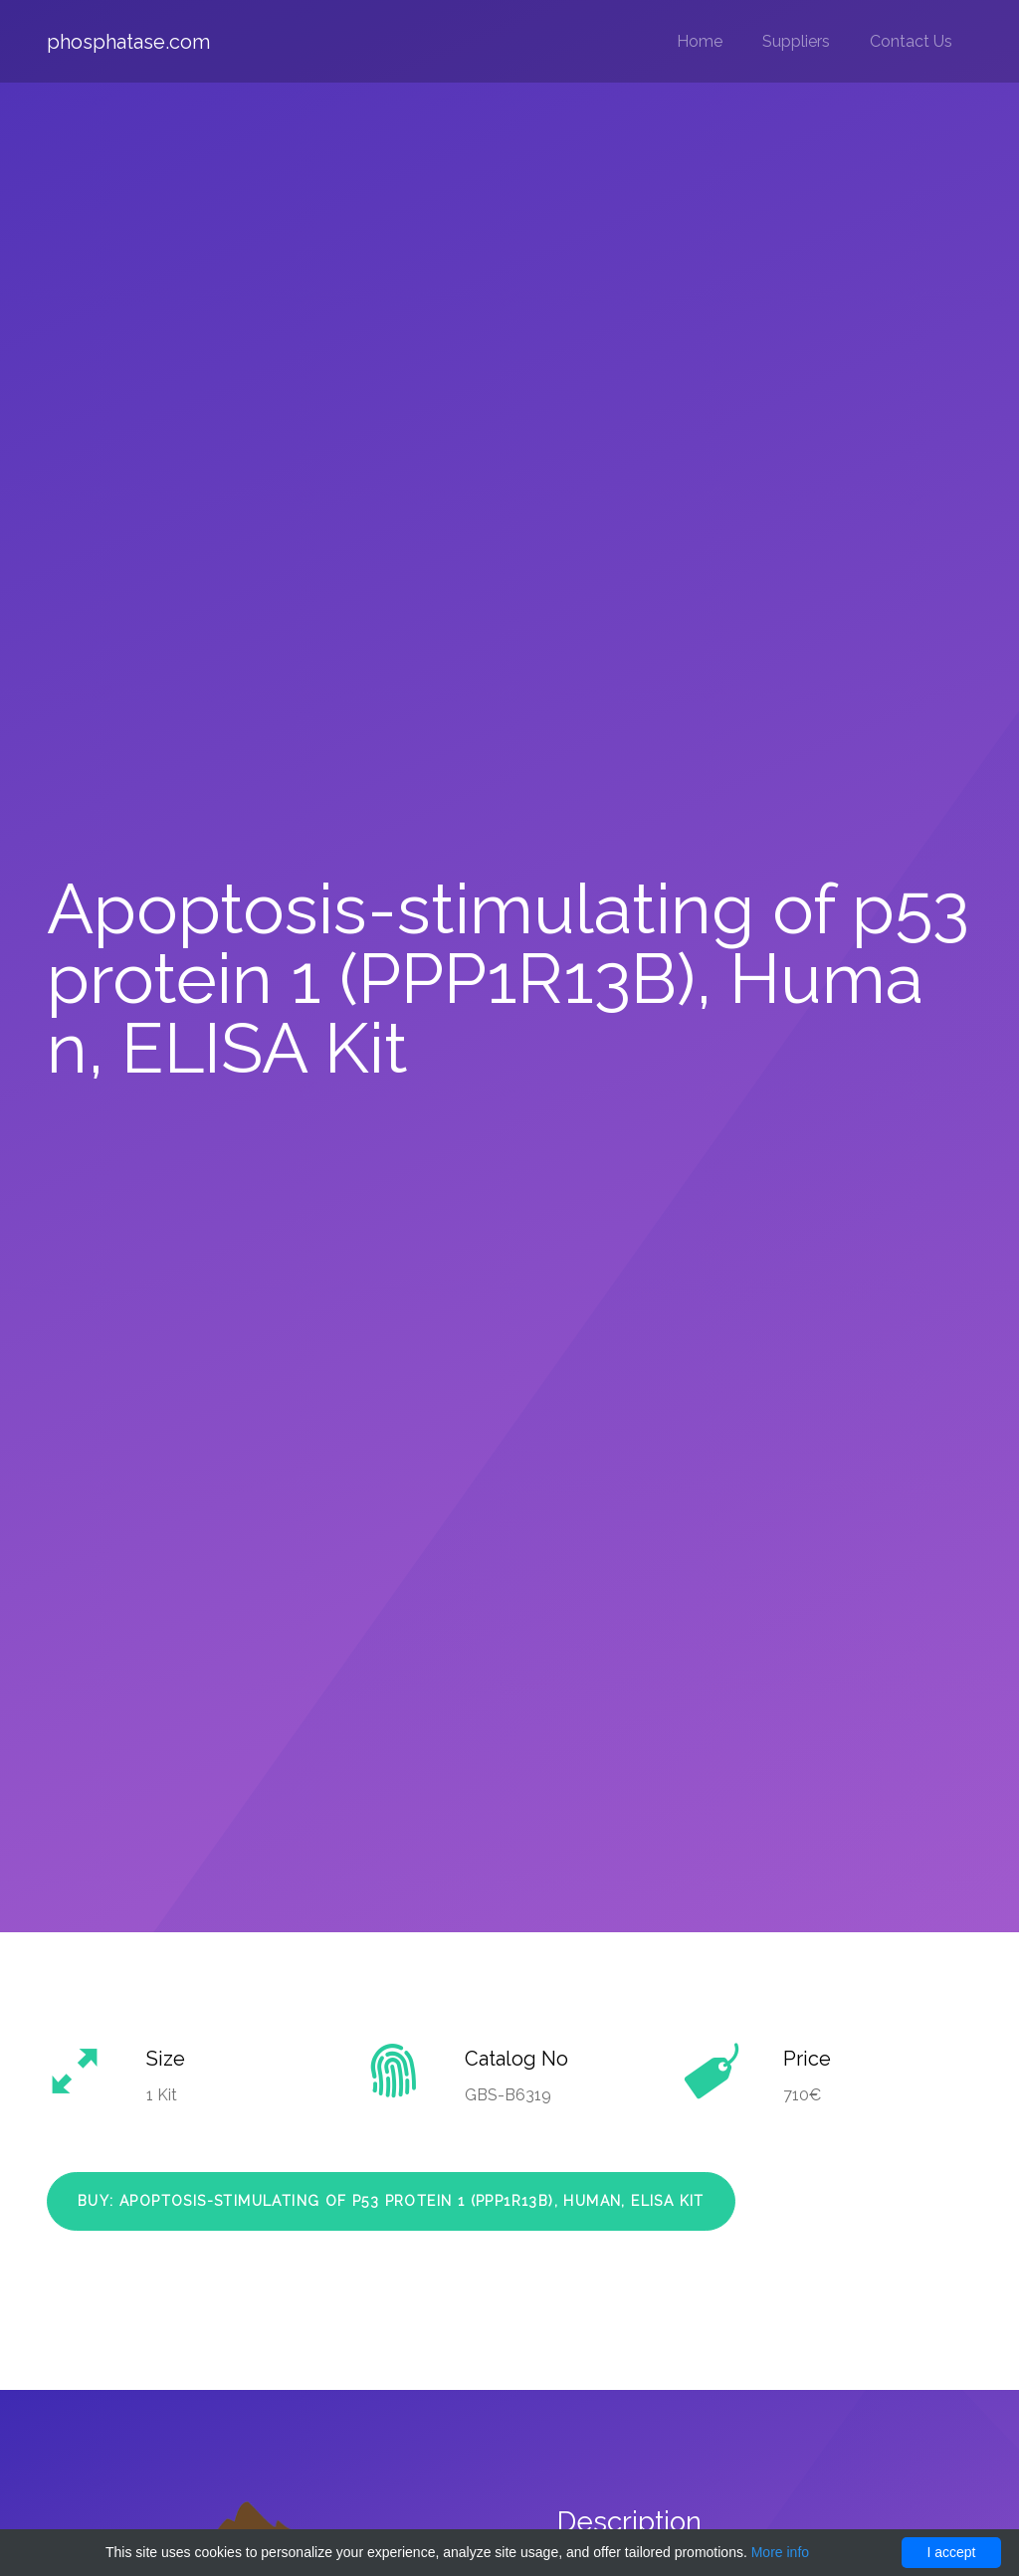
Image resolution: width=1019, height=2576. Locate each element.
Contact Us (911, 41)
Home (699, 41)
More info (780, 2552)
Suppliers (796, 41)
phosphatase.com (128, 42)
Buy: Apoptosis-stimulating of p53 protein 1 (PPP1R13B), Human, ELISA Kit (391, 2201)
